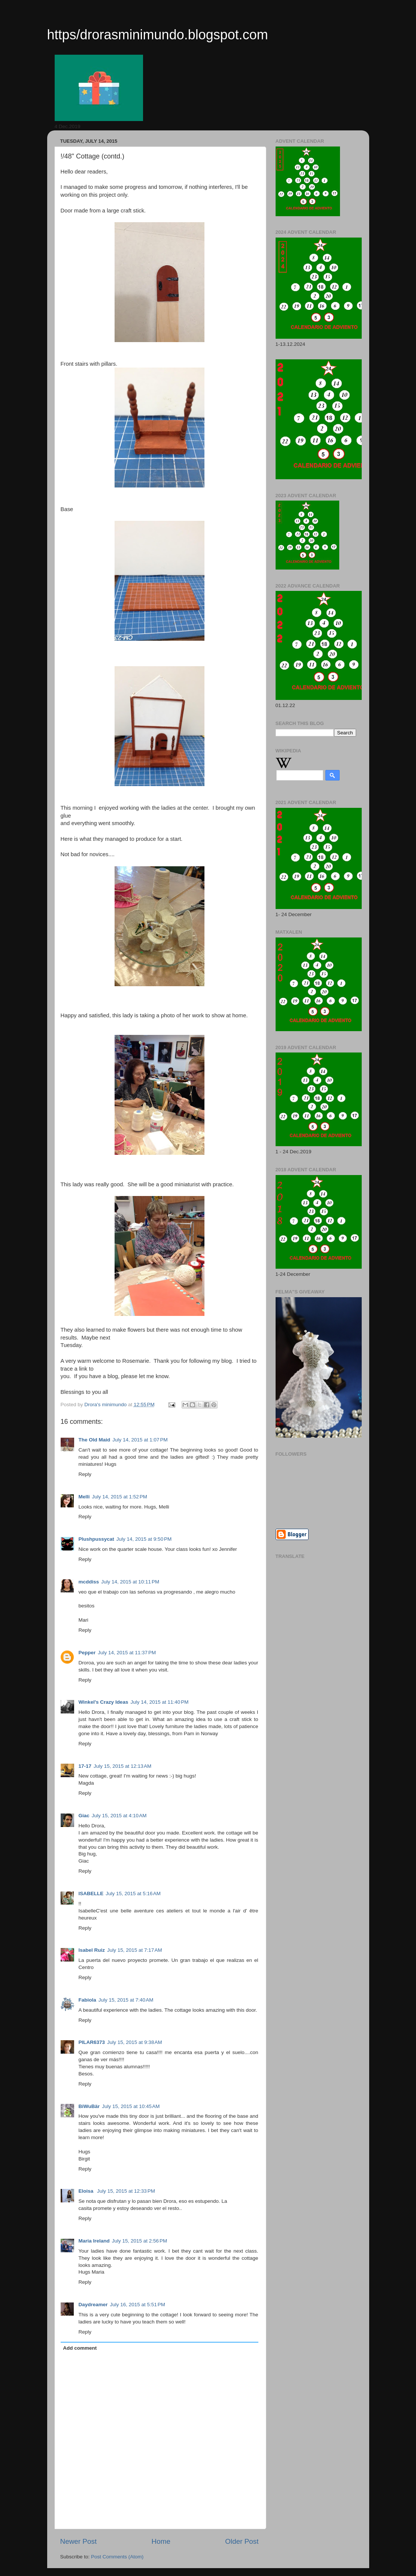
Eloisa (87, 2191)
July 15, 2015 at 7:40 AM (126, 2000)
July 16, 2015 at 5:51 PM (137, 2304)
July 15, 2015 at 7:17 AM (134, 1950)
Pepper (87, 1652)
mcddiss (89, 1582)
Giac (84, 1815)
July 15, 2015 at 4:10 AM (119, 1815)
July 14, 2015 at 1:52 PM (119, 1497)
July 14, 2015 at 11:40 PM (159, 1702)
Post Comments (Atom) (117, 2557)
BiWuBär (89, 2106)
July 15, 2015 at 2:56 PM (139, 2241)
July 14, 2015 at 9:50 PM (143, 1539)
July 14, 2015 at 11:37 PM (127, 1652)
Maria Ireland (94, 2241)
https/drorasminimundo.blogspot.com (157, 34)
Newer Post (78, 2541)
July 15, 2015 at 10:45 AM (131, 2106)
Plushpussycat (96, 1539)
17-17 (85, 1766)
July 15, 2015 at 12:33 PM (126, 2191)
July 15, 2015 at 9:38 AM (134, 2042)
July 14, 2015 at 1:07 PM (139, 1440)
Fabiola (87, 2000)
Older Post (241, 2541)
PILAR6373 (92, 2042)
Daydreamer (93, 2304)
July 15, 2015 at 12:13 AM (122, 1766)
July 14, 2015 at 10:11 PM (130, 1582)
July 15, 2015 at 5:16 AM (133, 1893)
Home (161, 2541)
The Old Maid (94, 1440)
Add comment (80, 2348)
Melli (84, 1497)
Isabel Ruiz (92, 1950)
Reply (85, 1474)
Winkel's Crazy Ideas (103, 1702)
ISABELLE (91, 1893)
